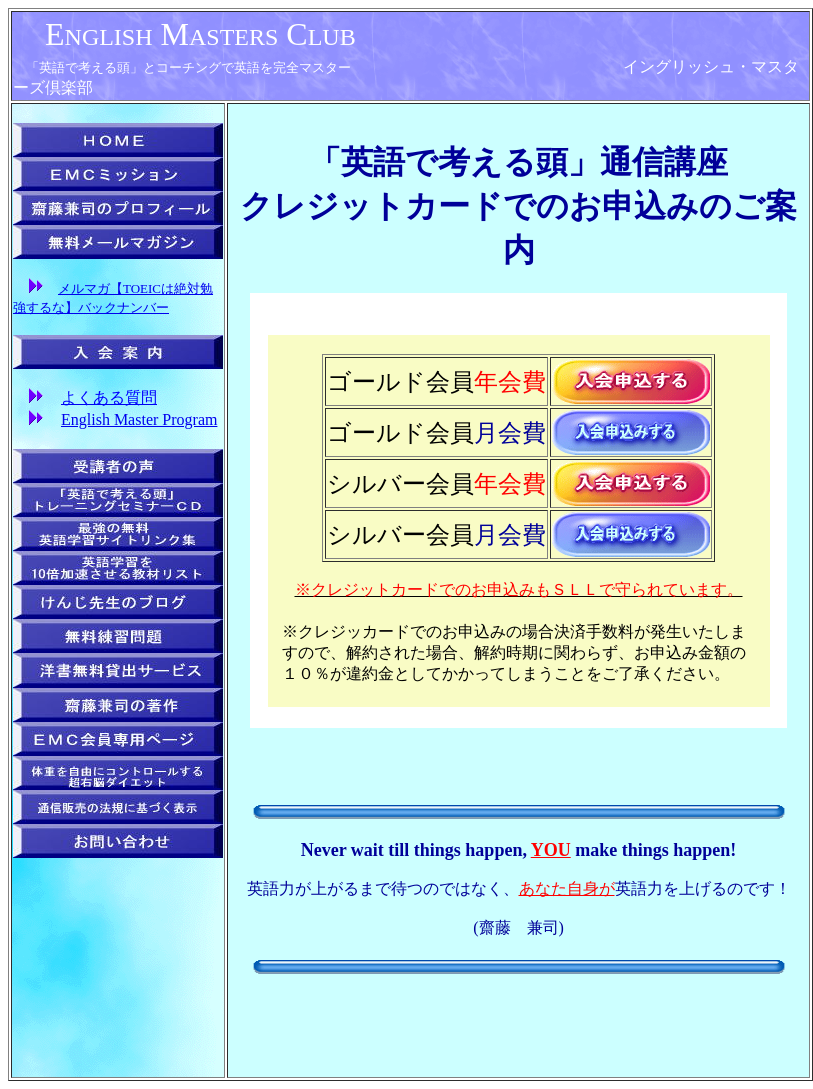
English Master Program (139, 419)
